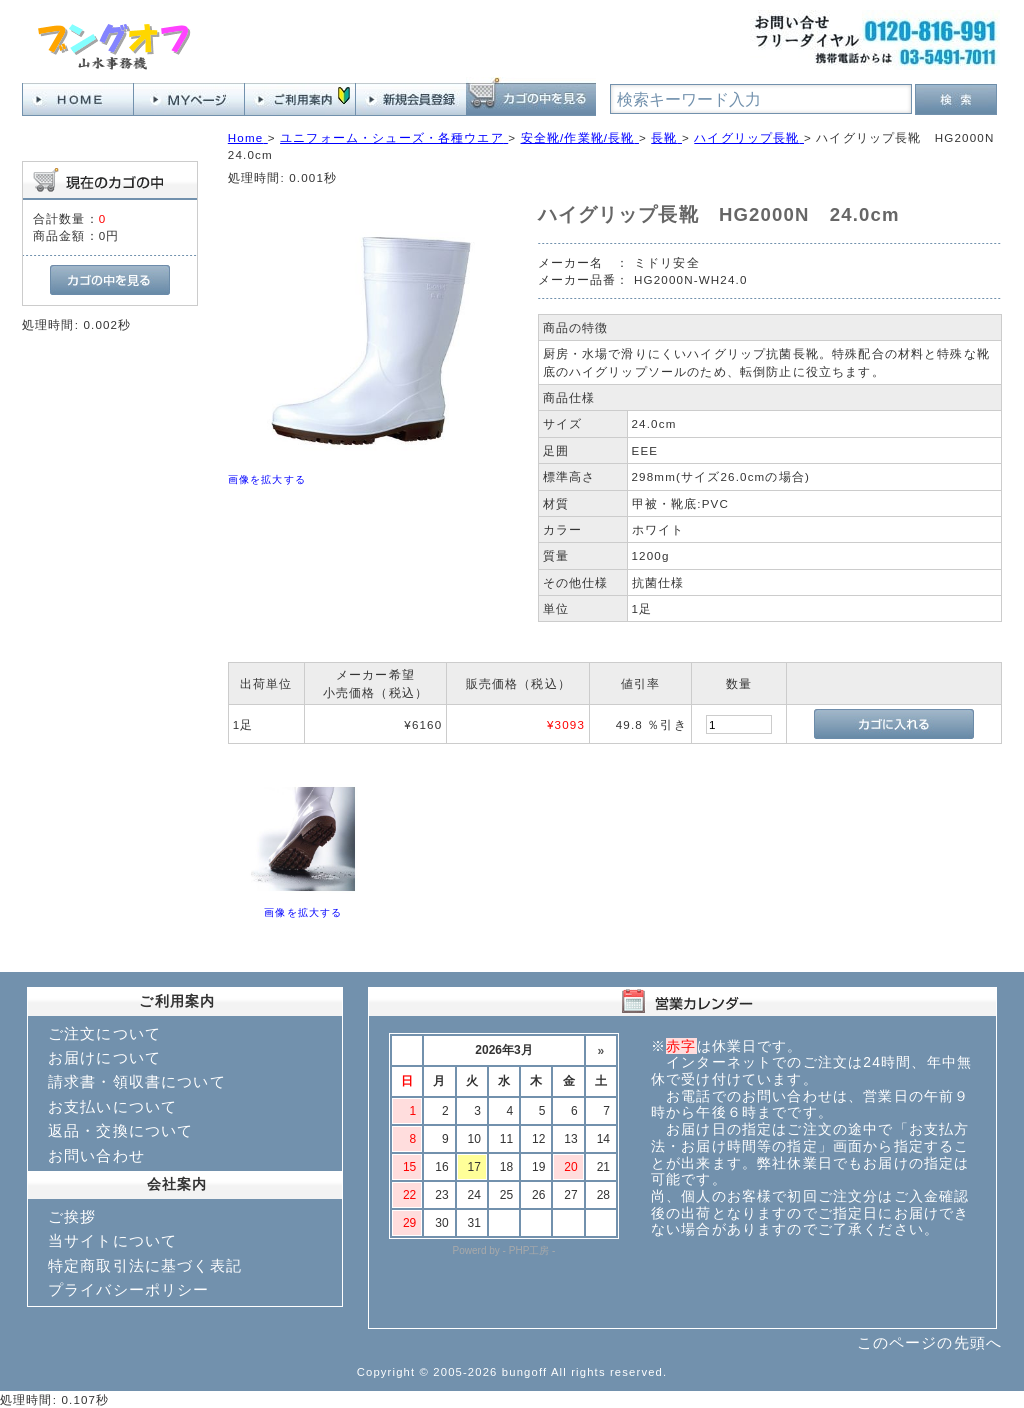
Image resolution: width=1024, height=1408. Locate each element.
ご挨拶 (72, 1216)
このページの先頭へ (929, 1342)
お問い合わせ (96, 1155)
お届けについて (104, 1057)
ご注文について (104, 1033)
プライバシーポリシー (129, 1289)
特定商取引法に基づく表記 (145, 1265)
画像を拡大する (267, 479)
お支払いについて (112, 1106)
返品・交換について (120, 1130)
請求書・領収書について (137, 1081)
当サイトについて (112, 1240)
